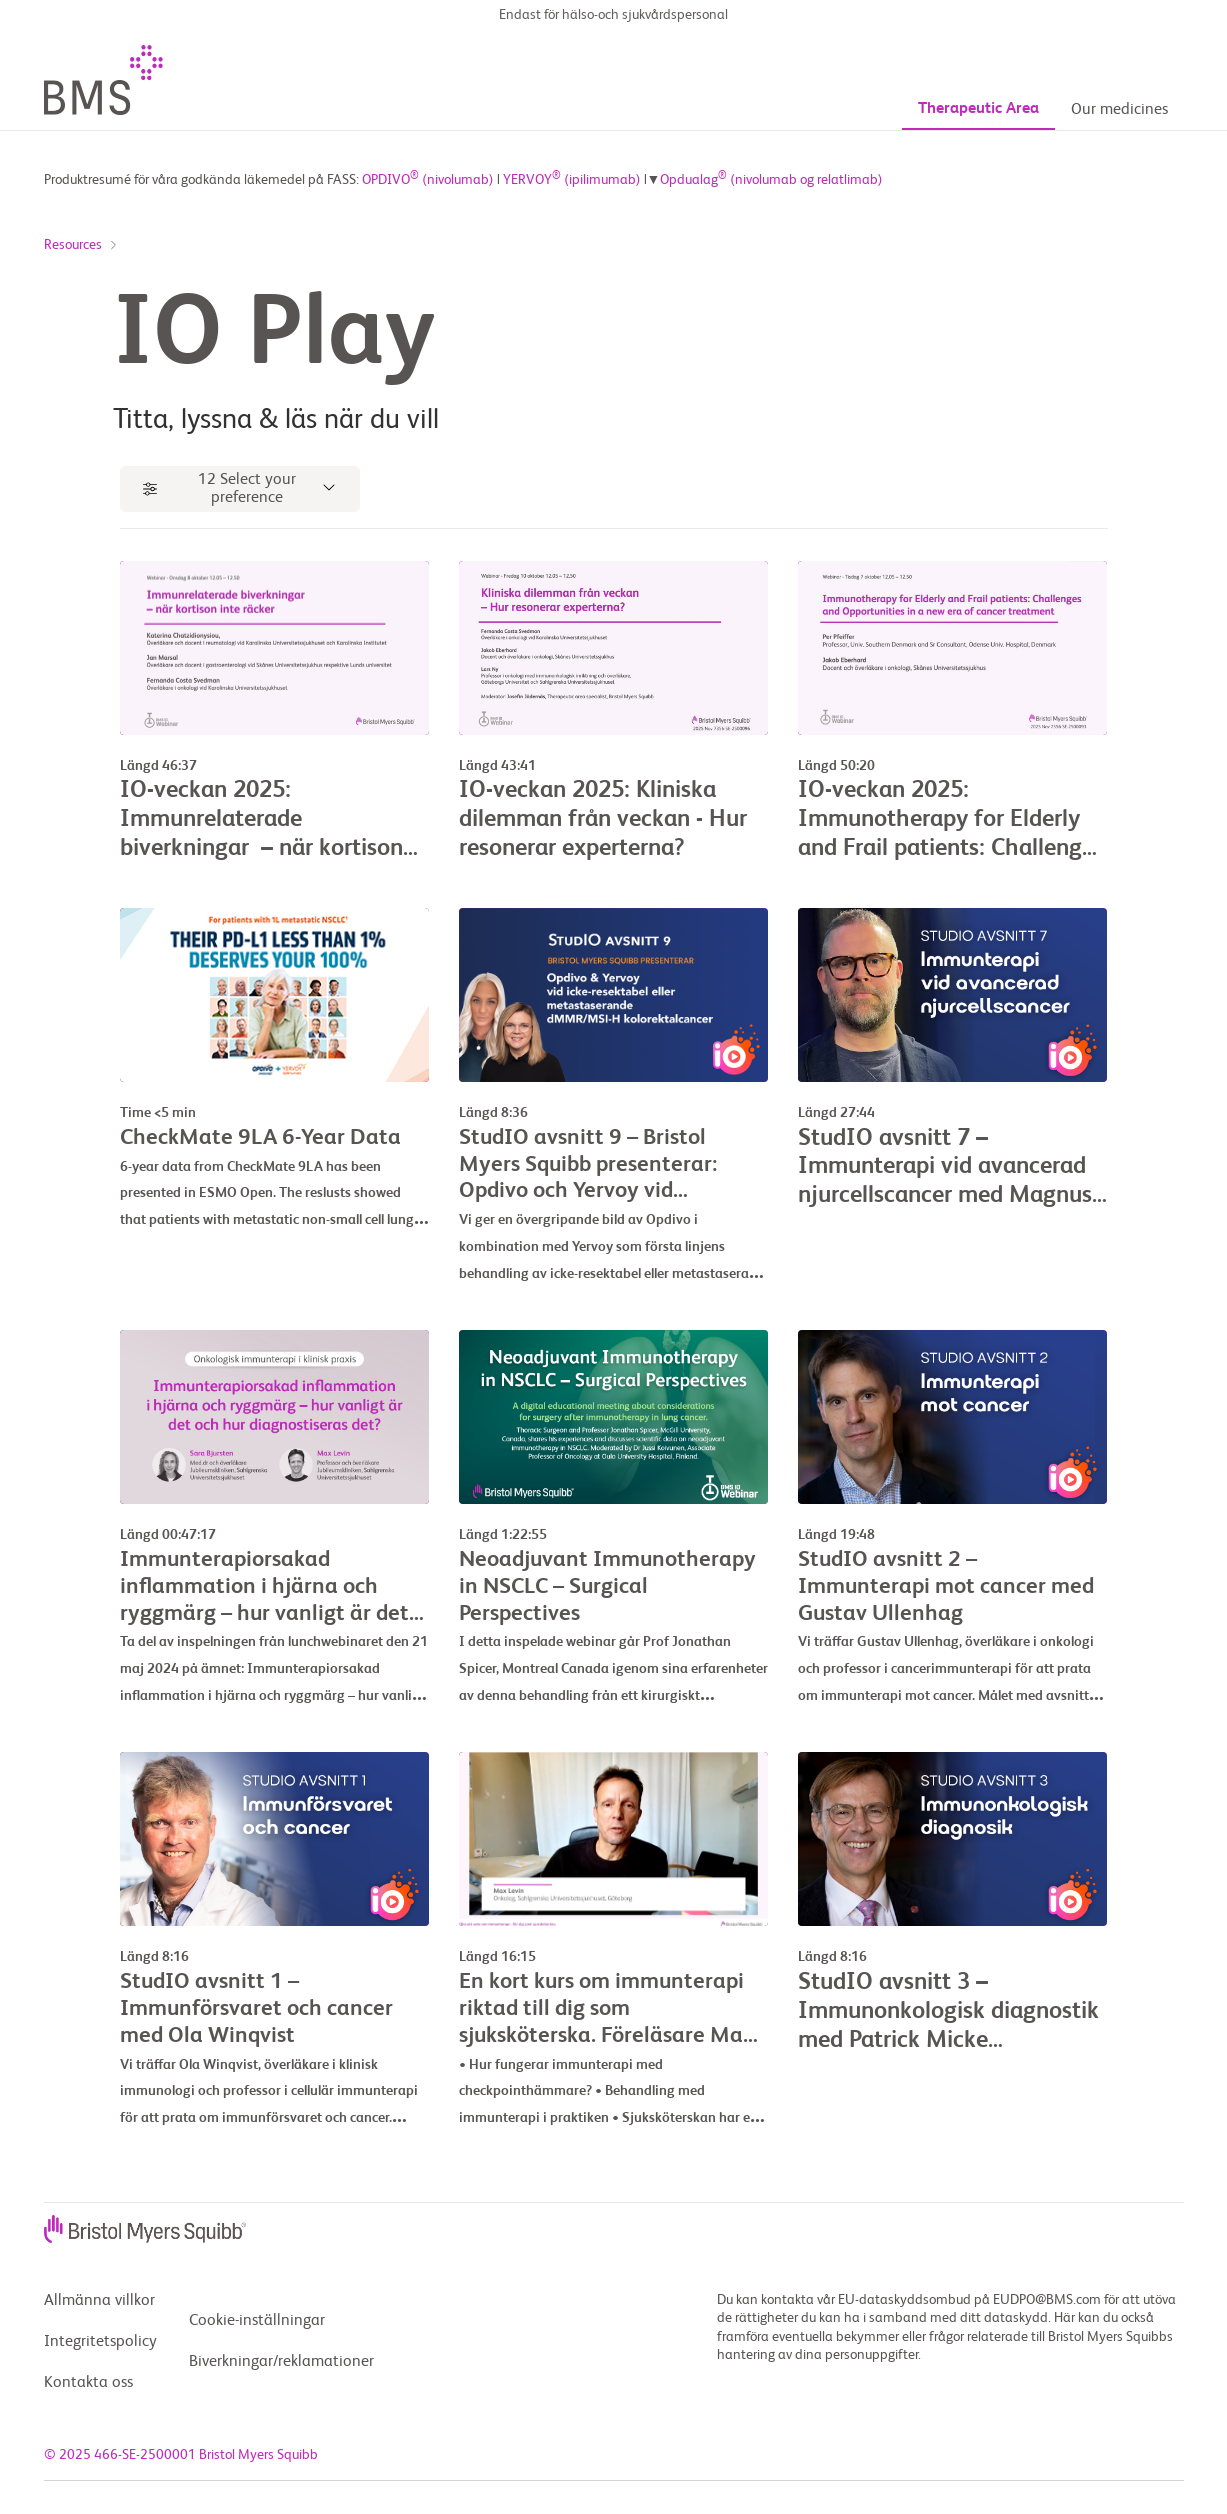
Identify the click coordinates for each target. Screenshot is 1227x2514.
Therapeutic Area (978, 79)
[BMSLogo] (169, 50)
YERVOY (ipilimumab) (572, 181)
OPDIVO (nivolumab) (428, 181)
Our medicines (1119, 80)
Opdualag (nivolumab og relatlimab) (771, 181)
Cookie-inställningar (257, 2322)
